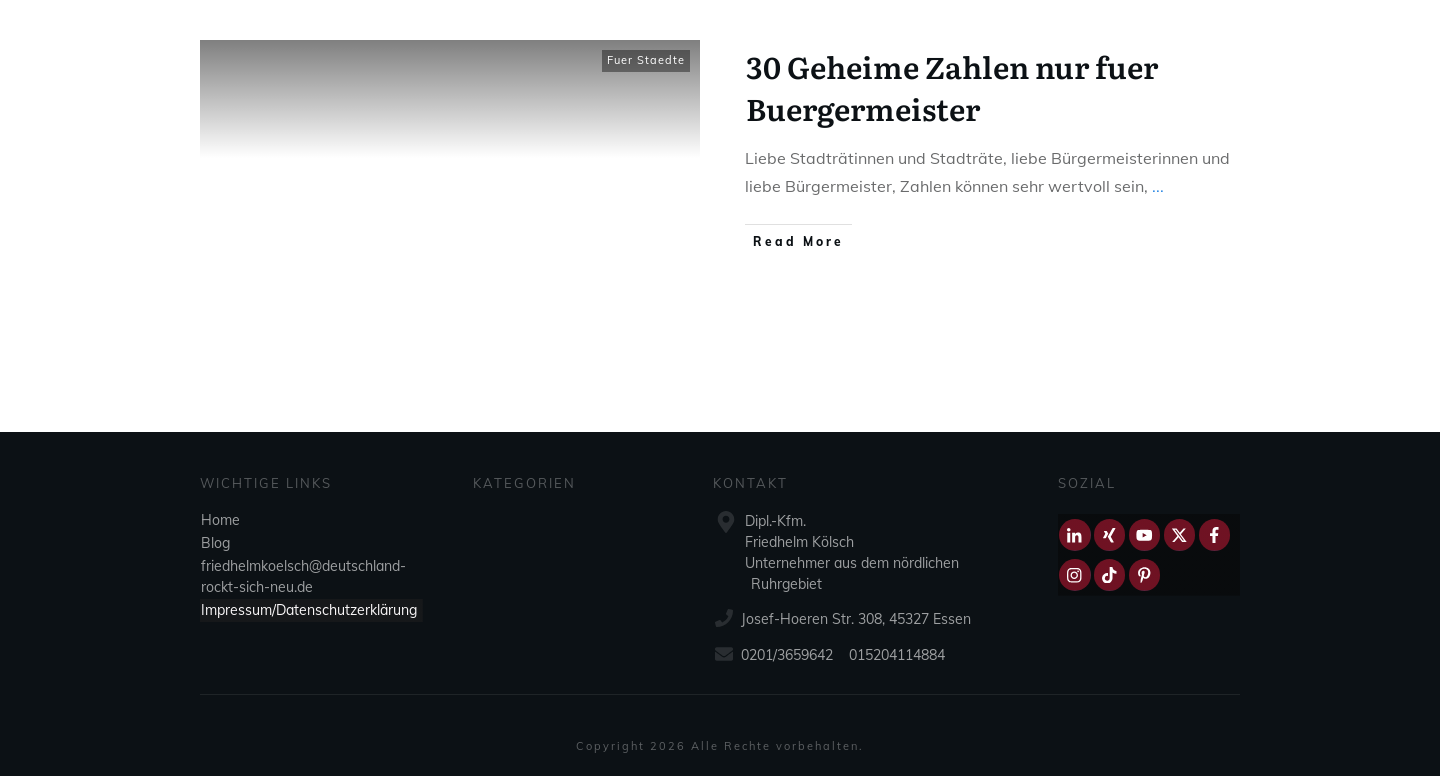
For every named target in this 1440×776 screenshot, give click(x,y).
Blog (215, 543)
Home (220, 520)
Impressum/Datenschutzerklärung (309, 610)
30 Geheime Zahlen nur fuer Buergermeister (952, 87)
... (1158, 186)
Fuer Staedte (646, 60)
